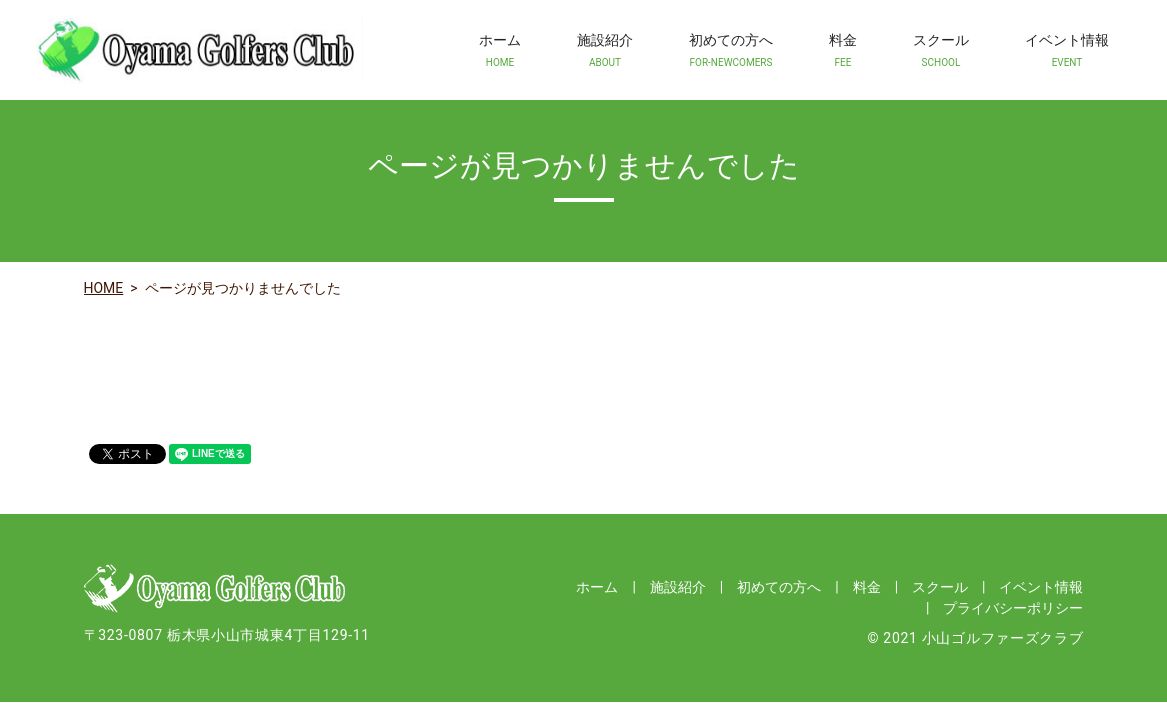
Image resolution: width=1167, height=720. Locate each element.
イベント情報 (1067, 51)
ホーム (500, 51)
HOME (104, 288)
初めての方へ (731, 51)
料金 (843, 51)
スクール (941, 51)
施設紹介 (605, 51)
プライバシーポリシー (1013, 608)
